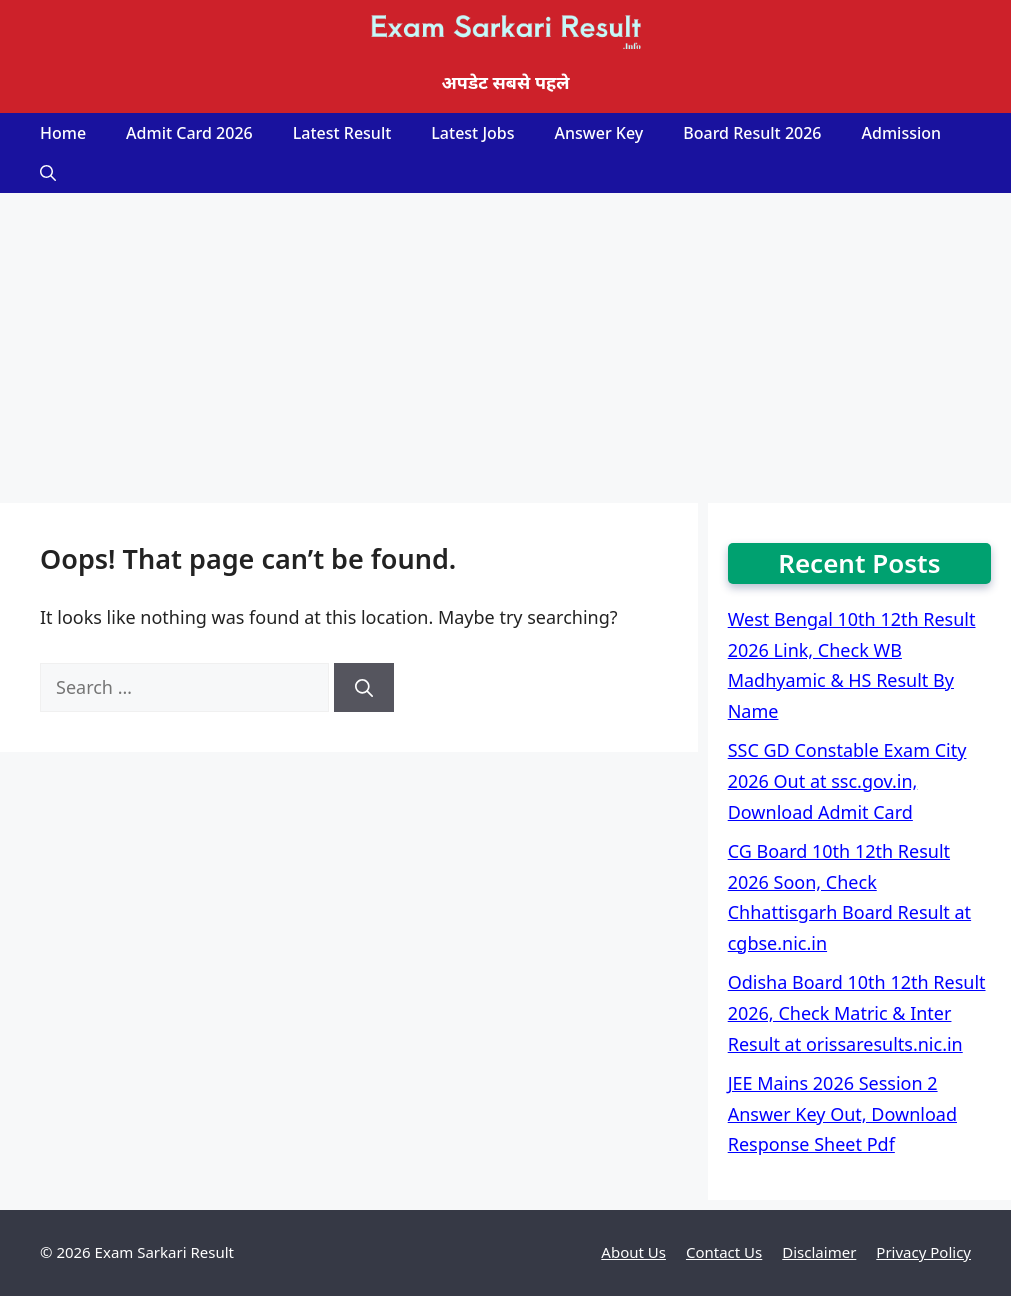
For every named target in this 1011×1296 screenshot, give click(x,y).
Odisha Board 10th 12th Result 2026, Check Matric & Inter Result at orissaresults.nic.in (857, 1012)
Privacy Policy (923, 1252)
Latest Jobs (472, 133)
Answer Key (599, 133)
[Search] (364, 687)
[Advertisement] (505, 343)
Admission (902, 133)
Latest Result (342, 133)
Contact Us (724, 1252)
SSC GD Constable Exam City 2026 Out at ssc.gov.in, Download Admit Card (847, 780)
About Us (633, 1252)
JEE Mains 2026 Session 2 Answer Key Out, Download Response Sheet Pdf (842, 1113)
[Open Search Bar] (48, 173)
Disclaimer (819, 1252)
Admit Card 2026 (189, 133)
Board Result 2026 (752, 133)
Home (63, 133)
